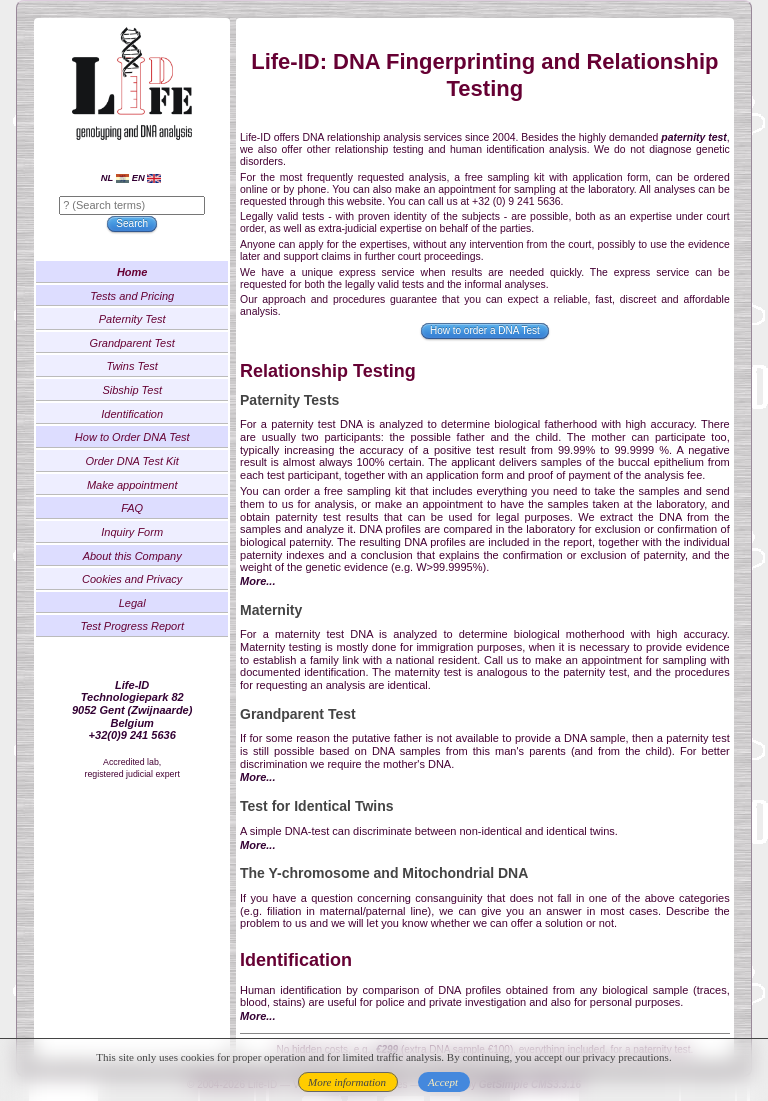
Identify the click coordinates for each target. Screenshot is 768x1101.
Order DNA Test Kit (136, 464)
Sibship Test (137, 393)
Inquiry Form (137, 535)
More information (347, 1082)
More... (261, 584)
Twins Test (136, 369)
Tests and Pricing (136, 298)
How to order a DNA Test (484, 333)
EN (150, 180)
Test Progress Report (137, 629)
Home (136, 275)
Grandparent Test (136, 345)
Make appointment (136, 487)
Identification (137, 416)
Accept (443, 1082)
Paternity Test (136, 322)
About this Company (136, 558)
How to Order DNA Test (136, 440)
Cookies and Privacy (136, 582)
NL (119, 180)
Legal (136, 606)
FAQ (137, 511)
